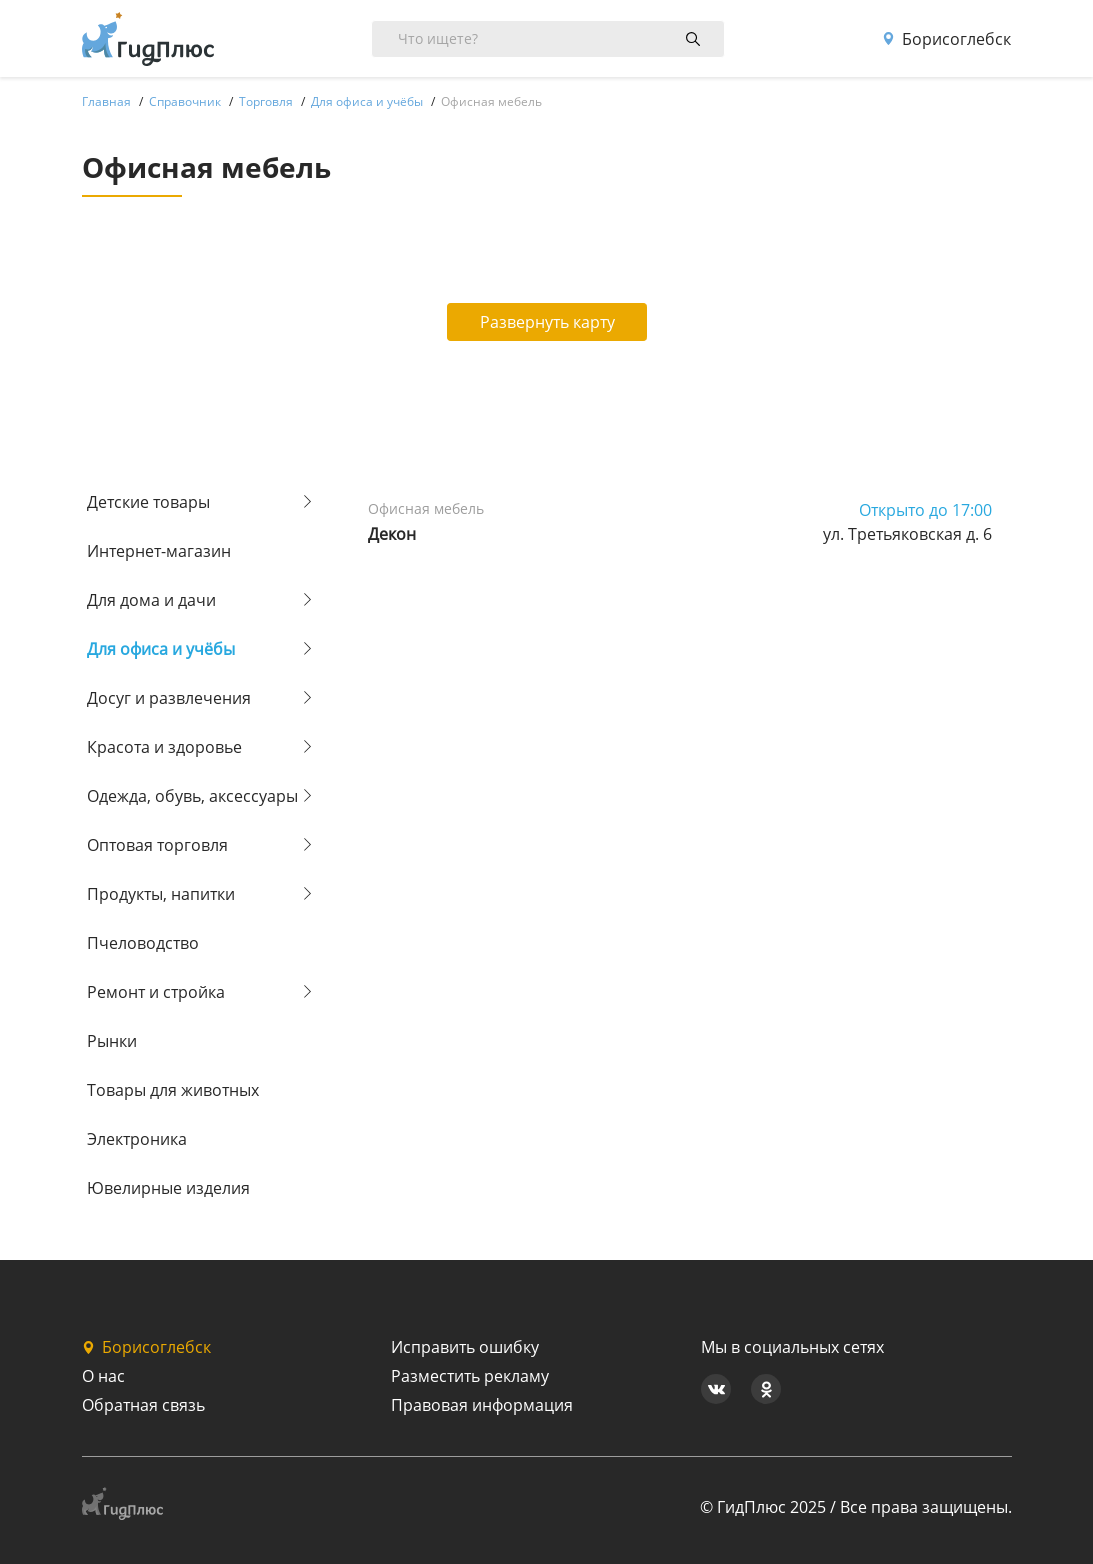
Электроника (137, 1139)
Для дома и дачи (151, 600)
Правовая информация (482, 1405)
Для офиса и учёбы (161, 649)
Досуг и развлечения (169, 698)
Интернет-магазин (159, 551)
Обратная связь (143, 1405)
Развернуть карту (547, 322)
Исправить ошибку (465, 1347)
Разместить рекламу (470, 1376)
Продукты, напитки (161, 894)
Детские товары (148, 502)
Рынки (112, 1041)
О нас (103, 1376)
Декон (392, 534)
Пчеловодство (143, 943)
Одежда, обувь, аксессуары (192, 796)
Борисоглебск (946, 39)
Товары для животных (173, 1090)
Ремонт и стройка (156, 992)
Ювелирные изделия (168, 1188)
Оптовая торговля (157, 845)
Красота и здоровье (164, 747)
